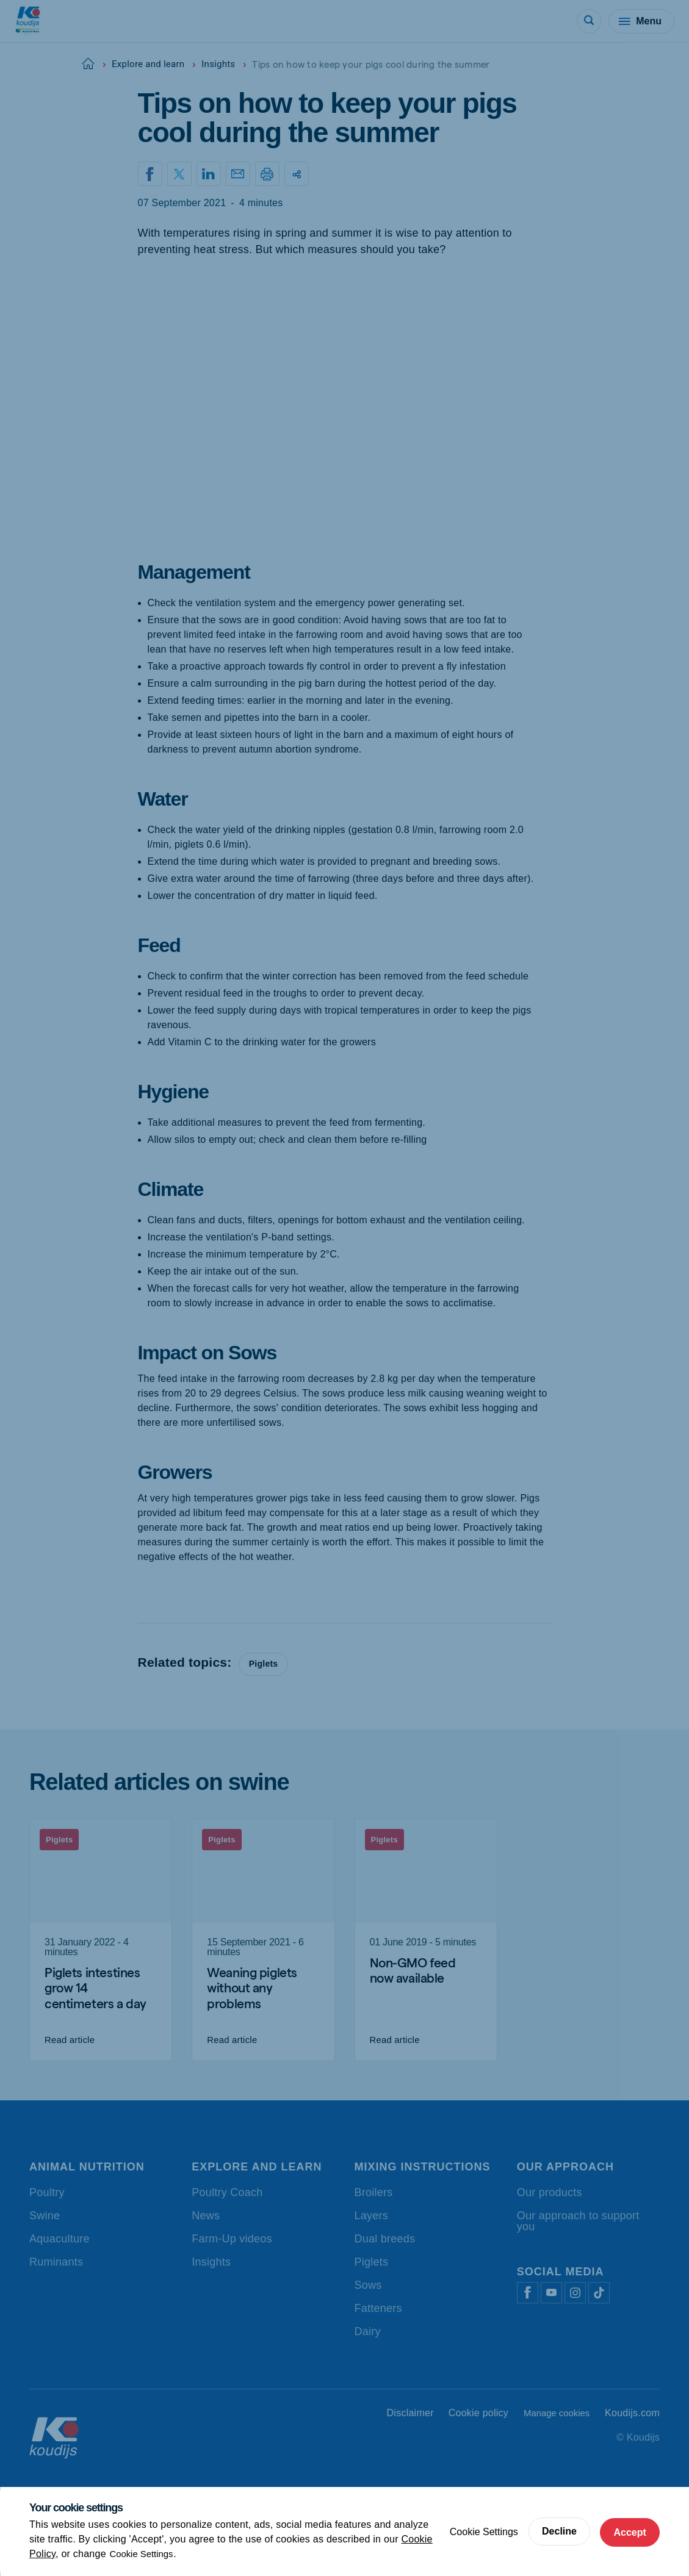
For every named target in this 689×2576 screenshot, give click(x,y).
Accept (628, 2531)
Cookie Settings (144, 2554)
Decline (554, 2531)
